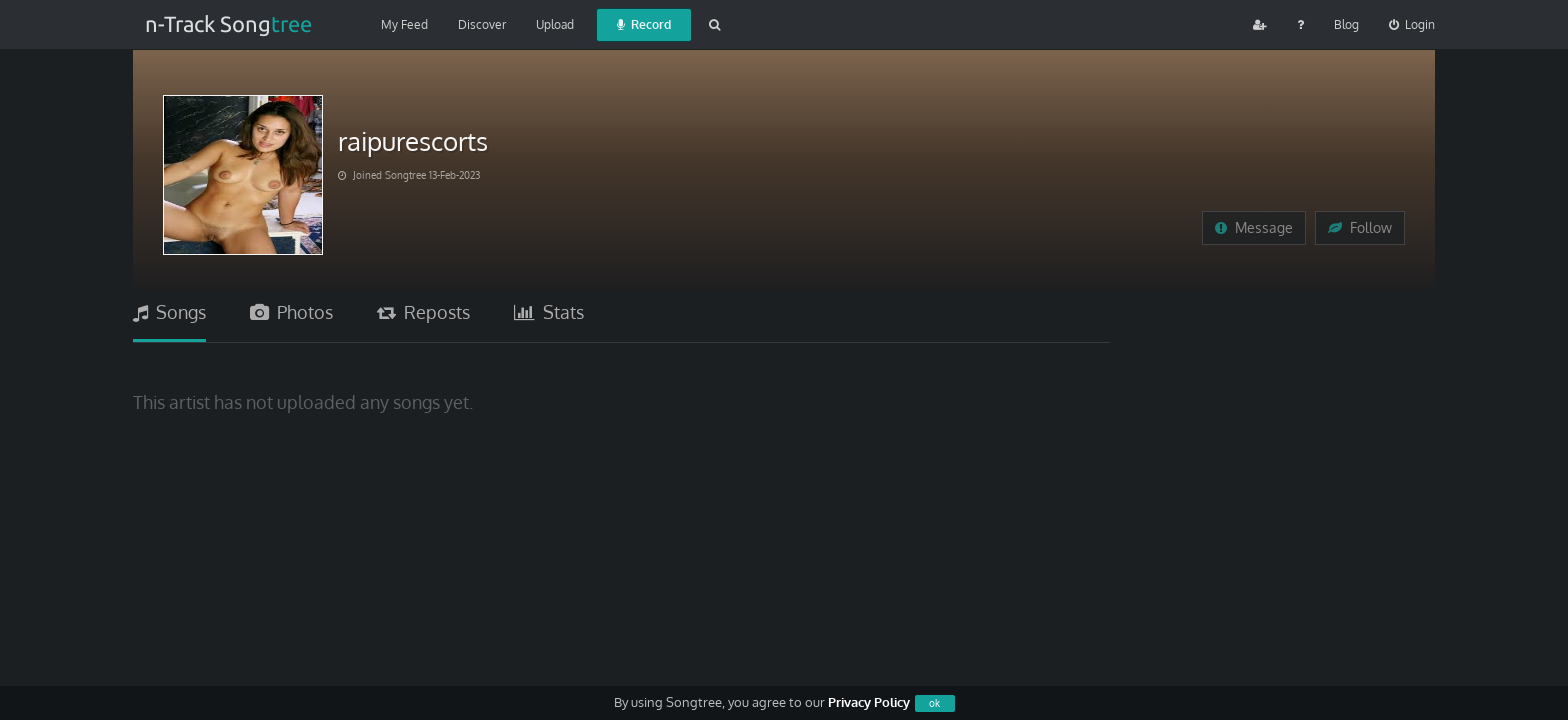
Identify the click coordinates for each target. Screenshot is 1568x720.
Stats (549, 312)
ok (934, 703)
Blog (1346, 24)
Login (1412, 24)
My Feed (404, 24)
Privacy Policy (869, 702)
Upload (555, 24)
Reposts (423, 312)
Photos (291, 312)
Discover (482, 24)
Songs (169, 312)
